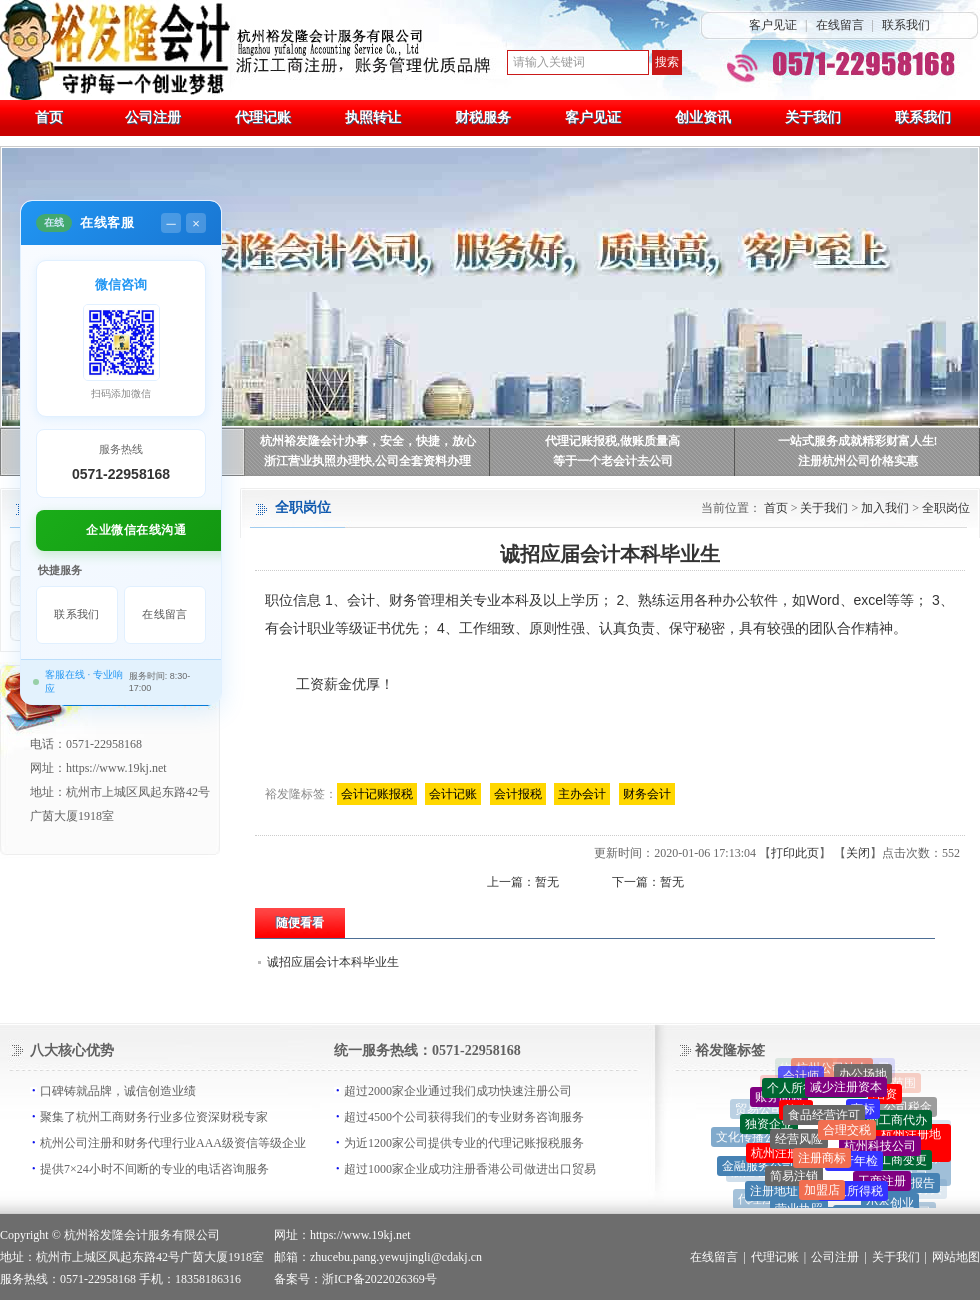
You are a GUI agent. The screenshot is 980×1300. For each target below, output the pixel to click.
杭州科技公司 (880, 1149)
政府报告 (911, 1185)
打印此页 (795, 853)
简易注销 (794, 1180)
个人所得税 (853, 1195)
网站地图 (956, 1257)
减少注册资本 (846, 1089)
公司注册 (835, 1257)
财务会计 (647, 794)
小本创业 (890, 1206)
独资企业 (769, 1127)
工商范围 (892, 1084)
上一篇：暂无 (523, 882)
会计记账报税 (377, 794)
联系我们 (906, 25)
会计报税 (518, 794)
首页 (776, 508)
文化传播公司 (752, 1139)
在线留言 (840, 25)
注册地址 (774, 1193)
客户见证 (773, 25)
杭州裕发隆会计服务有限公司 (142, 1235)
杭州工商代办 (891, 1123)
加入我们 (885, 508)
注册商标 (822, 1162)
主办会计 (582, 794)
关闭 (858, 853)
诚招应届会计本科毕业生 (333, 962)
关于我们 (824, 508)
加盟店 (822, 1193)
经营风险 (799, 1142)
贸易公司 (759, 1110)
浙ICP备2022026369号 (379, 1279)
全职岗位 (946, 508)
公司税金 (908, 1108)
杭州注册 (775, 1156)
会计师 (801, 1078)
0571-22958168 (121, 474)
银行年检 (854, 1164)
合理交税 (847, 1134)
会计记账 (453, 794)
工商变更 (903, 1163)
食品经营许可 (824, 1118)
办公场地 (863, 1076)
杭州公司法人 (832, 1069)
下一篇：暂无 (648, 882)
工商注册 (882, 1184)
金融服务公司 (758, 1168)
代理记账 (775, 1257)
